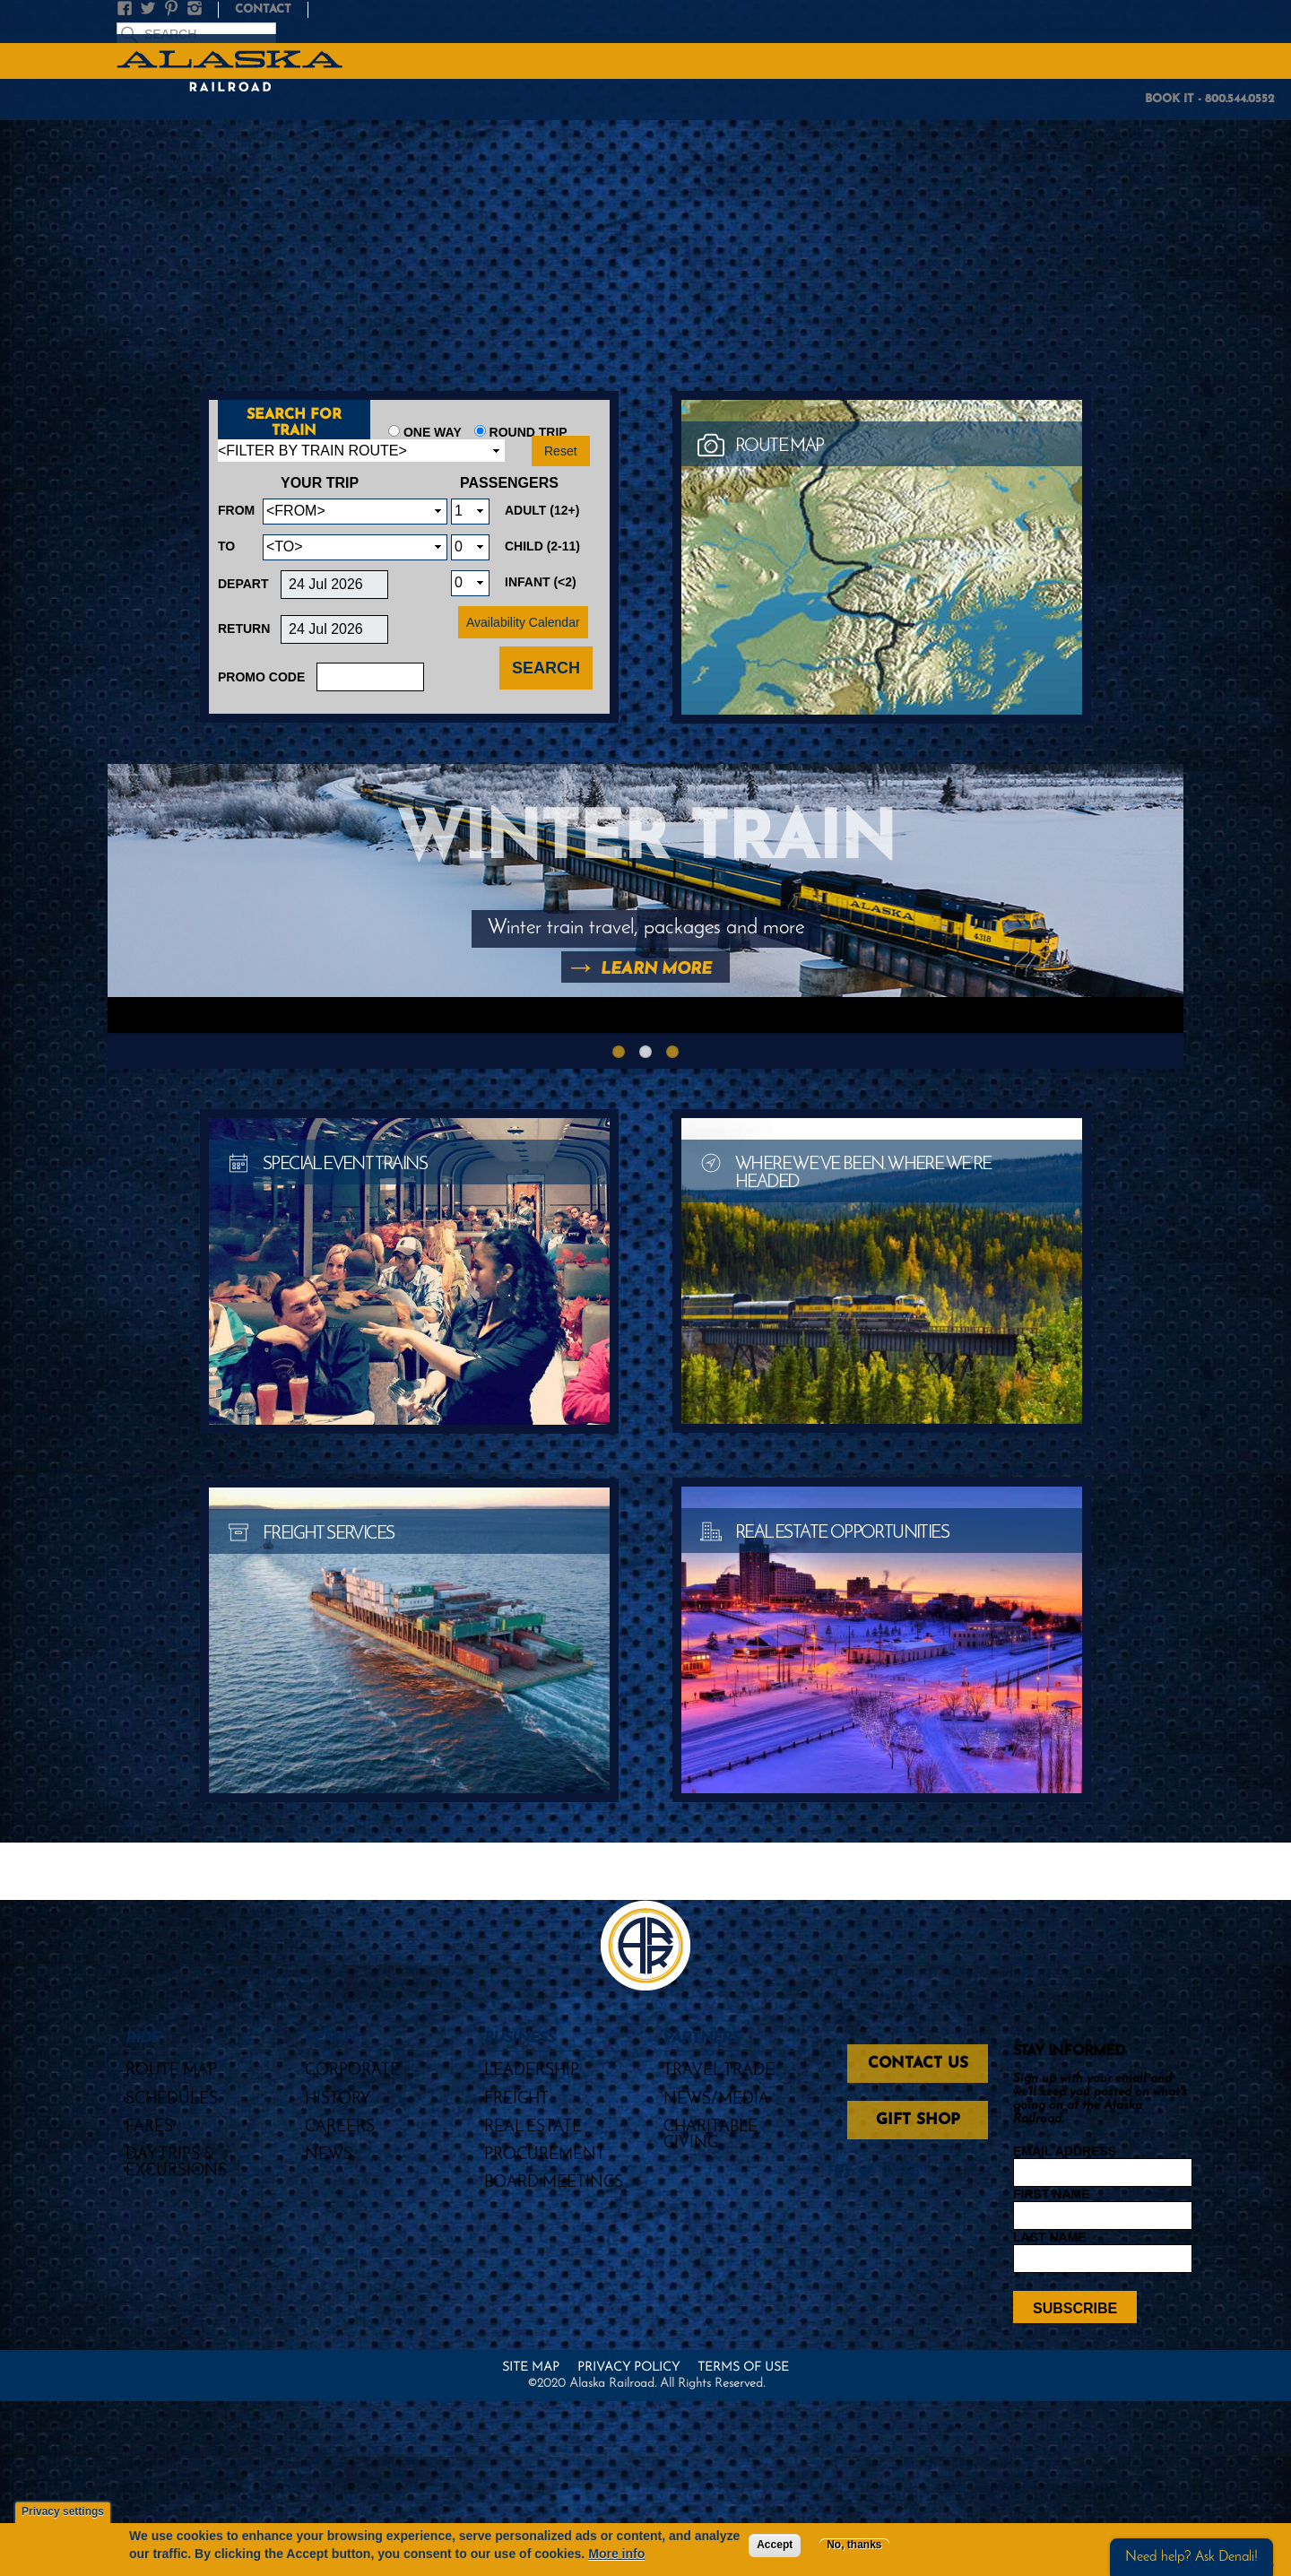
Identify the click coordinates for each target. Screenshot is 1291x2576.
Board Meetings (553, 2182)
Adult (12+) (542, 510)
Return (244, 628)
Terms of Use (743, 2367)
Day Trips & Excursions (176, 2163)
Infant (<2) (540, 582)
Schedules (172, 2099)
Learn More (656, 969)
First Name (1051, 2194)
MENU (1267, 60)
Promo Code (261, 677)
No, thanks (854, 2544)
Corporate (352, 2070)
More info (616, 2553)
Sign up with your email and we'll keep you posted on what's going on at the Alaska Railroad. (1100, 2099)
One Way (432, 432)
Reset (560, 451)
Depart (243, 584)
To (226, 546)
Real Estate (533, 2127)
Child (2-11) (542, 546)
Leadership (531, 2070)
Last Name (1050, 2237)
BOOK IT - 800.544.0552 (1210, 99)
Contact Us (918, 2063)
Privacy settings (63, 2512)
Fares (149, 2127)
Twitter (151, 9)
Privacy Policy (628, 2367)
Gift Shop (918, 2120)
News (328, 2155)
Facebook (128, 9)
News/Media (716, 2099)
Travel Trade (719, 2070)
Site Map (530, 2367)
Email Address (1064, 2151)
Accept (775, 2544)
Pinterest (174, 9)
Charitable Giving (710, 2135)
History (337, 2099)
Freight (516, 2099)
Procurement (544, 2155)
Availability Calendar (523, 622)
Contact (263, 9)
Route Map (171, 2070)
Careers (340, 2127)
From (236, 510)
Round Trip (529, 432)
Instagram (198, 9)
